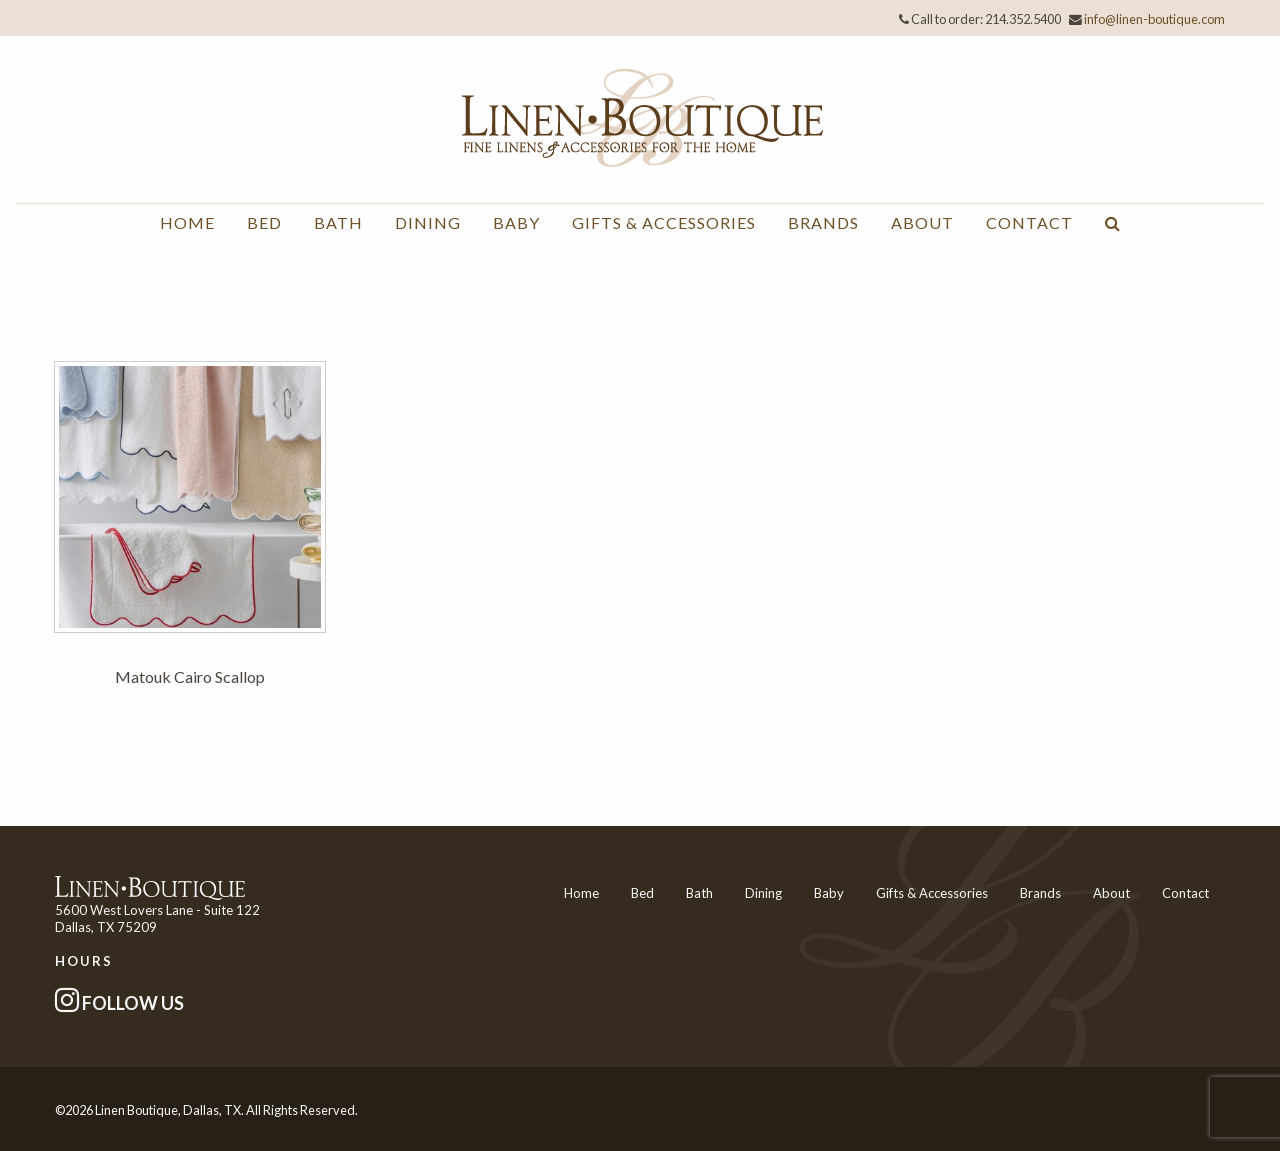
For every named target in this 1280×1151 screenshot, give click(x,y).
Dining (428, 222)
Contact (1029, 222)
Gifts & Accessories (664, 222)
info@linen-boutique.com (1154, 19)
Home (187, 222)
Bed (264, 222)
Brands (823, 222)
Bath (338, 222)
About (922, 222)
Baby (516, 222)
